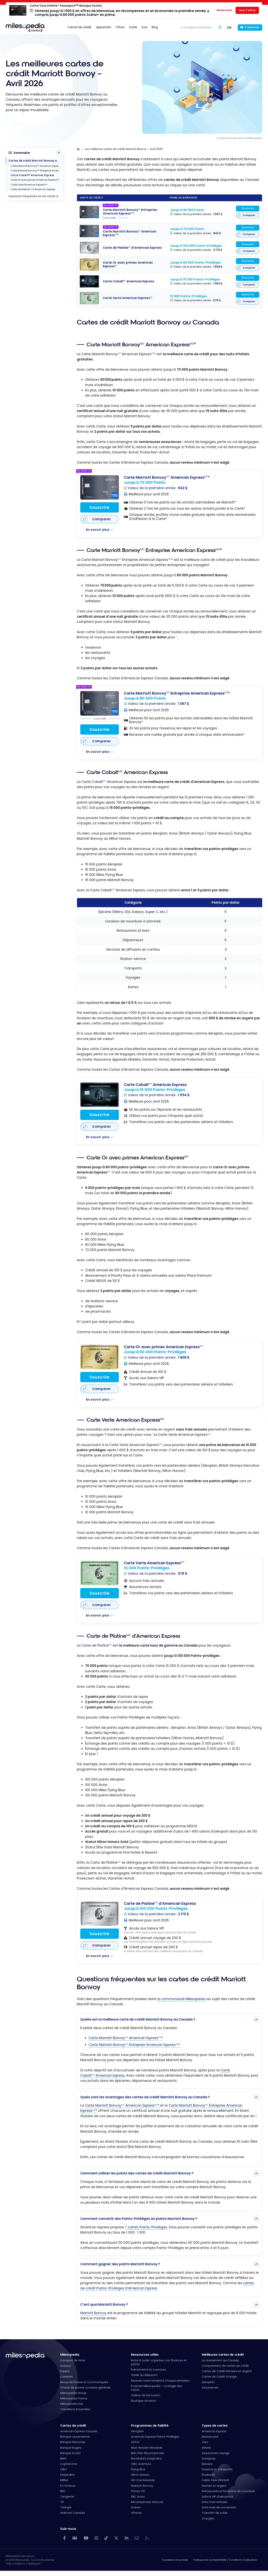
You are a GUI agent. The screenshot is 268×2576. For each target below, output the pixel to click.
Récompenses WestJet (147, 2502)
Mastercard (210, 2437)
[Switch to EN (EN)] (229, 27)
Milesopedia (69, 2354)
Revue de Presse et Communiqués (84, 2382)
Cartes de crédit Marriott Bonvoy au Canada (35, 161)
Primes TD (138, 2491)
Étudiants (208, 2475)
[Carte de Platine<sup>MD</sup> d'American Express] (89, 248)
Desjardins (67, 2475)
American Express (214, 2431)
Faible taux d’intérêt (215, 2480)
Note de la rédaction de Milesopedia (241, 138)
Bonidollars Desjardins (146, 2458)
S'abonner (252, 27)
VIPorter (136, 2513)
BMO (63, 2458)
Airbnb (206, 2448)
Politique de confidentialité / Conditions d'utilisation (225, 2560)
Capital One (68, 2464)
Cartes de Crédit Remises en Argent (227, 2371)
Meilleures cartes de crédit (223, 2354)
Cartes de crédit (73, 2425)
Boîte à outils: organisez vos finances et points (159, 2362)
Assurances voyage (216, 2453)
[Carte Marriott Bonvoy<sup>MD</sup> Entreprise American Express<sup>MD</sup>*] (89, 212)
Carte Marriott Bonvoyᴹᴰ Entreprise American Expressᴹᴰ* (37, 170)
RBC (63, 2491)
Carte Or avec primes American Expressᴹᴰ (35, 179)
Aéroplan (208, 2382)
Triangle (65, 2507)
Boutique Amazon (143, 2401)
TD (62, 2502)
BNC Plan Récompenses (147, 2453)
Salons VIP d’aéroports (217, 2497)
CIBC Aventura (141, 2464)
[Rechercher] (220, 27)
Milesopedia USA (71, 2404)
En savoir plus (97, 529)
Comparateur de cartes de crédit (225, 2366)
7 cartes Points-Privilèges (146, 2227)
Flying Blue (138, 2469)
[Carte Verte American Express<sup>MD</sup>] (89, 298)
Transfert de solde (215, 2513)
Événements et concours (148, 2370)
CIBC (63, 2469)
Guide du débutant (144, 2375)
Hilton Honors (140, 2475)
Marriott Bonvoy (93, 2313)
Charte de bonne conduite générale (85, 2388)
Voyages (208, 2518)
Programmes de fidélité (149, 2425)
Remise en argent (214, 2486)
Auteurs (65, 2366)
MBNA (64, 2480)
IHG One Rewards (143, 2480)
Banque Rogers (70, 2448)
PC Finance (67, 2486)
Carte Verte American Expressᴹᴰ (29, 184)
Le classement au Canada (220, 2360)
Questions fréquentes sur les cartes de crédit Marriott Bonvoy (35, 196)
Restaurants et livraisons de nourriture (228, 2491)
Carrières (66, 2376)
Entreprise (209, 2458)
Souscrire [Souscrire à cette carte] (248, 208)
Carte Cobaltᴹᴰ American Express (32, 175)
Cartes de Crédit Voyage (219, 2376)
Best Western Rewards (146, 2448)
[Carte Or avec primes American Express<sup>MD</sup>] (89, 264)
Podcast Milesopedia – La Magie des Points (156, 2388)
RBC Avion (138, 2497)
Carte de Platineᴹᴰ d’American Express (33, 189)
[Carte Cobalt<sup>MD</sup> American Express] (89, 281)
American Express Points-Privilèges (155, 2437)
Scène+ (136, 2507)
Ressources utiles (145, 2354)
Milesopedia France (73, 2398)
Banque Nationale (72, 2442)
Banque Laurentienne (75, 2437)
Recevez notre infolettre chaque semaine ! (160, 2381)
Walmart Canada (72, 2513)
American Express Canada (78, 2431)
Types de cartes (214, 2425)
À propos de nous (72, 2360)
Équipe (64, 2371)
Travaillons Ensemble (174, 2560)
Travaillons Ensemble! (75, 2409)
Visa (205, 2442)
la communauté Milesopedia (181, 1999)
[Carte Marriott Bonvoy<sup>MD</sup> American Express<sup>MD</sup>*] (89, 231)
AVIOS (135, 2442)
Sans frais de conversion (219, 2507)
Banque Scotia (70, 2453)
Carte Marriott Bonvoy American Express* (126, 2038)
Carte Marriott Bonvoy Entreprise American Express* (134, 2044)
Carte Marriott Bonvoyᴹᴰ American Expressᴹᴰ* (37, 166)
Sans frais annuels (214, 2502)
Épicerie (207, 2464)
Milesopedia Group (73, 2393)
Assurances (210, 2388)
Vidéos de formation (145, 2395)
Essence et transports (217, 2469)
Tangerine (67, 2497)
